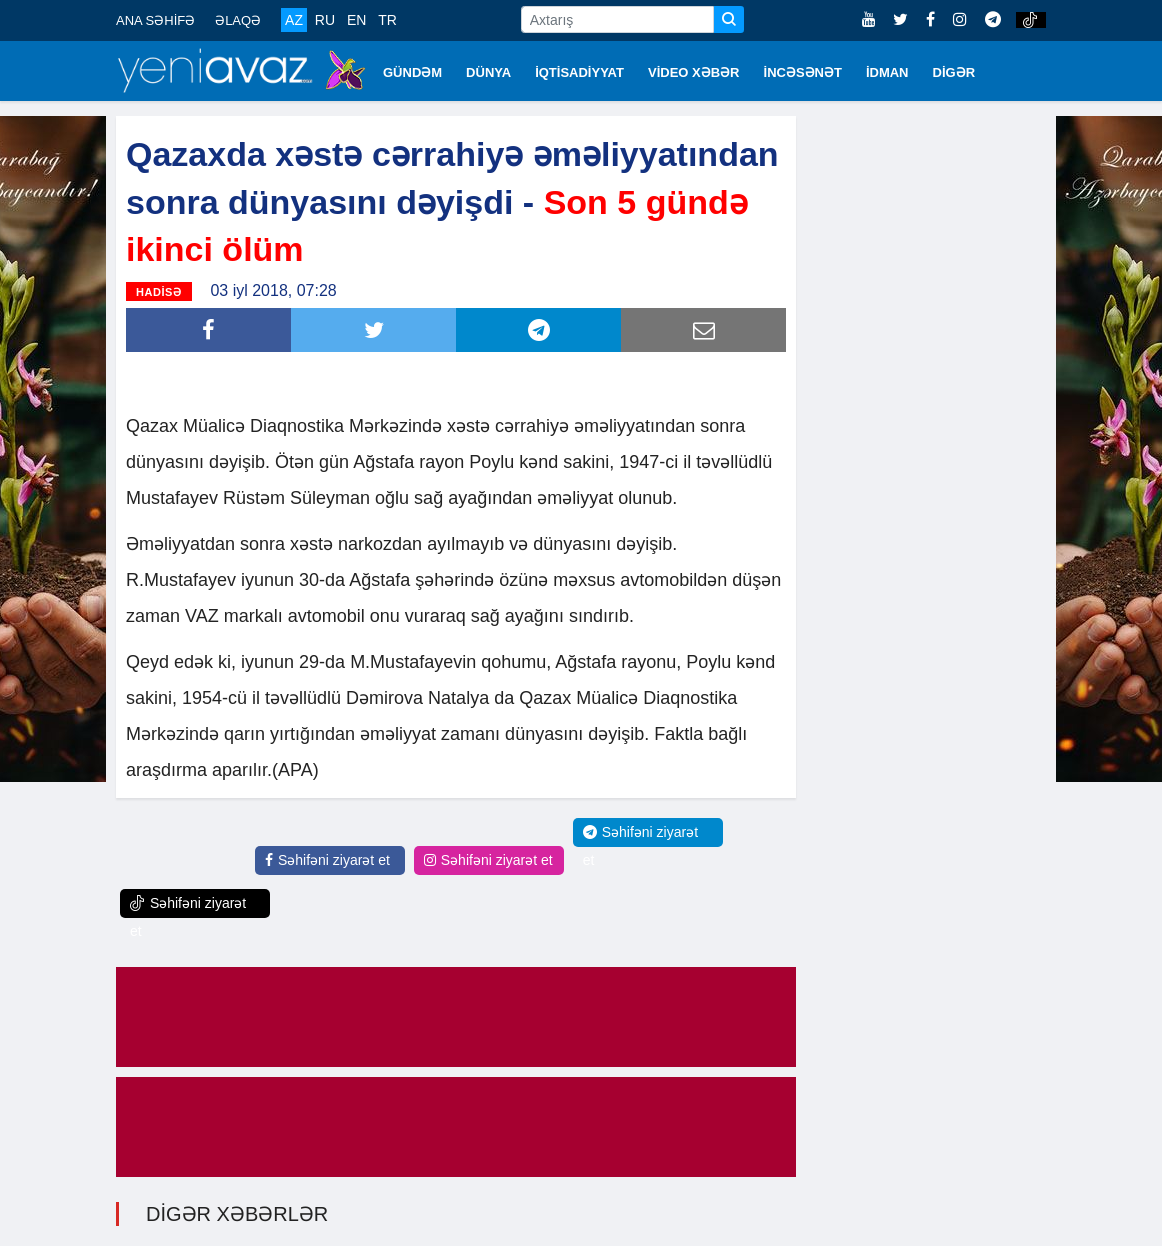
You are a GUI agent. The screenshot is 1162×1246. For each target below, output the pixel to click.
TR (387, 20)
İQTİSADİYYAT (579, 72)
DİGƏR (954, 72)
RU (325, 20)
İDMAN (887, 72)
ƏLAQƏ (238, 20)
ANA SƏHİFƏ (155, 20)
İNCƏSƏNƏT (803, 72)
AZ (294, 20)
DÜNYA (488, 72)
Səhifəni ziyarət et (327, 860)
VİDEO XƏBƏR (694, 72)
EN (356, 20)
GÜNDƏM (412, 72)
